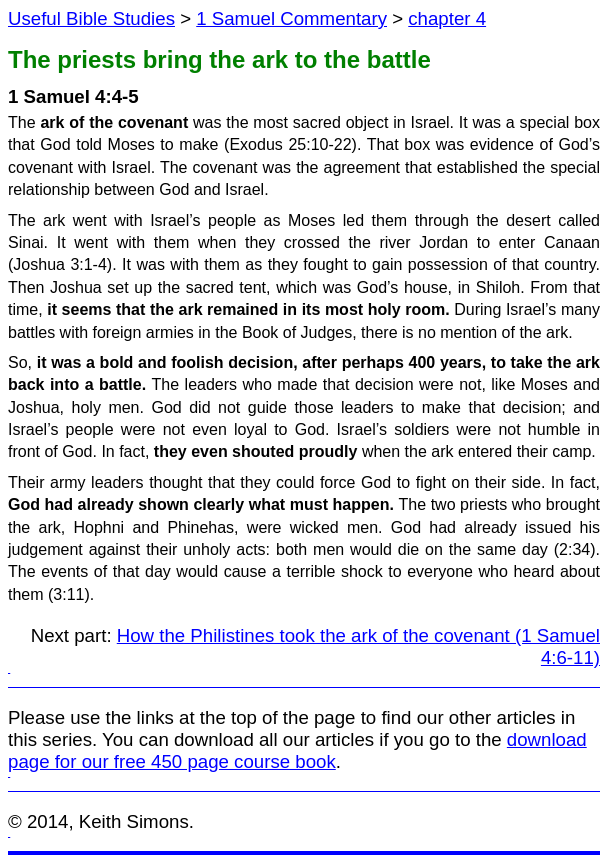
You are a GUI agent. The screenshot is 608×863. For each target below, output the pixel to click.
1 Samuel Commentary (291, 18)
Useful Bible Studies (91, 18)
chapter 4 (447, 18)
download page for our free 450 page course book (297, 750)
